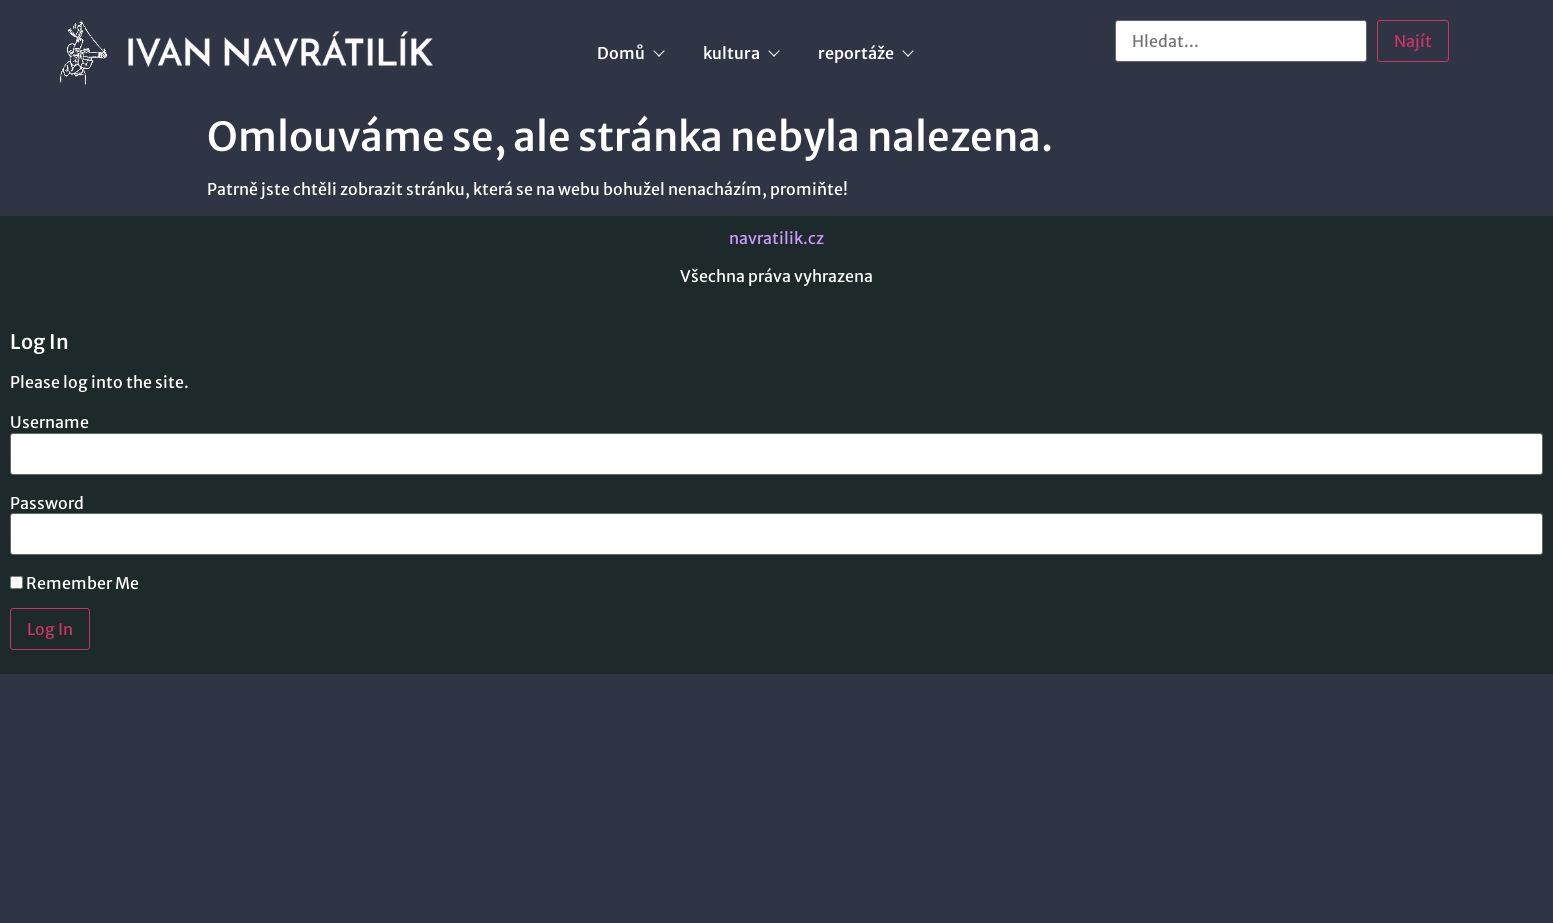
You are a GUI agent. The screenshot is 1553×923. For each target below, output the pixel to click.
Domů (630, 53)
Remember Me (74, 583)
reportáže (865, 53)
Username (49, 422)
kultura (740, 53)
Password (47, 503)
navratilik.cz (776, 238)
